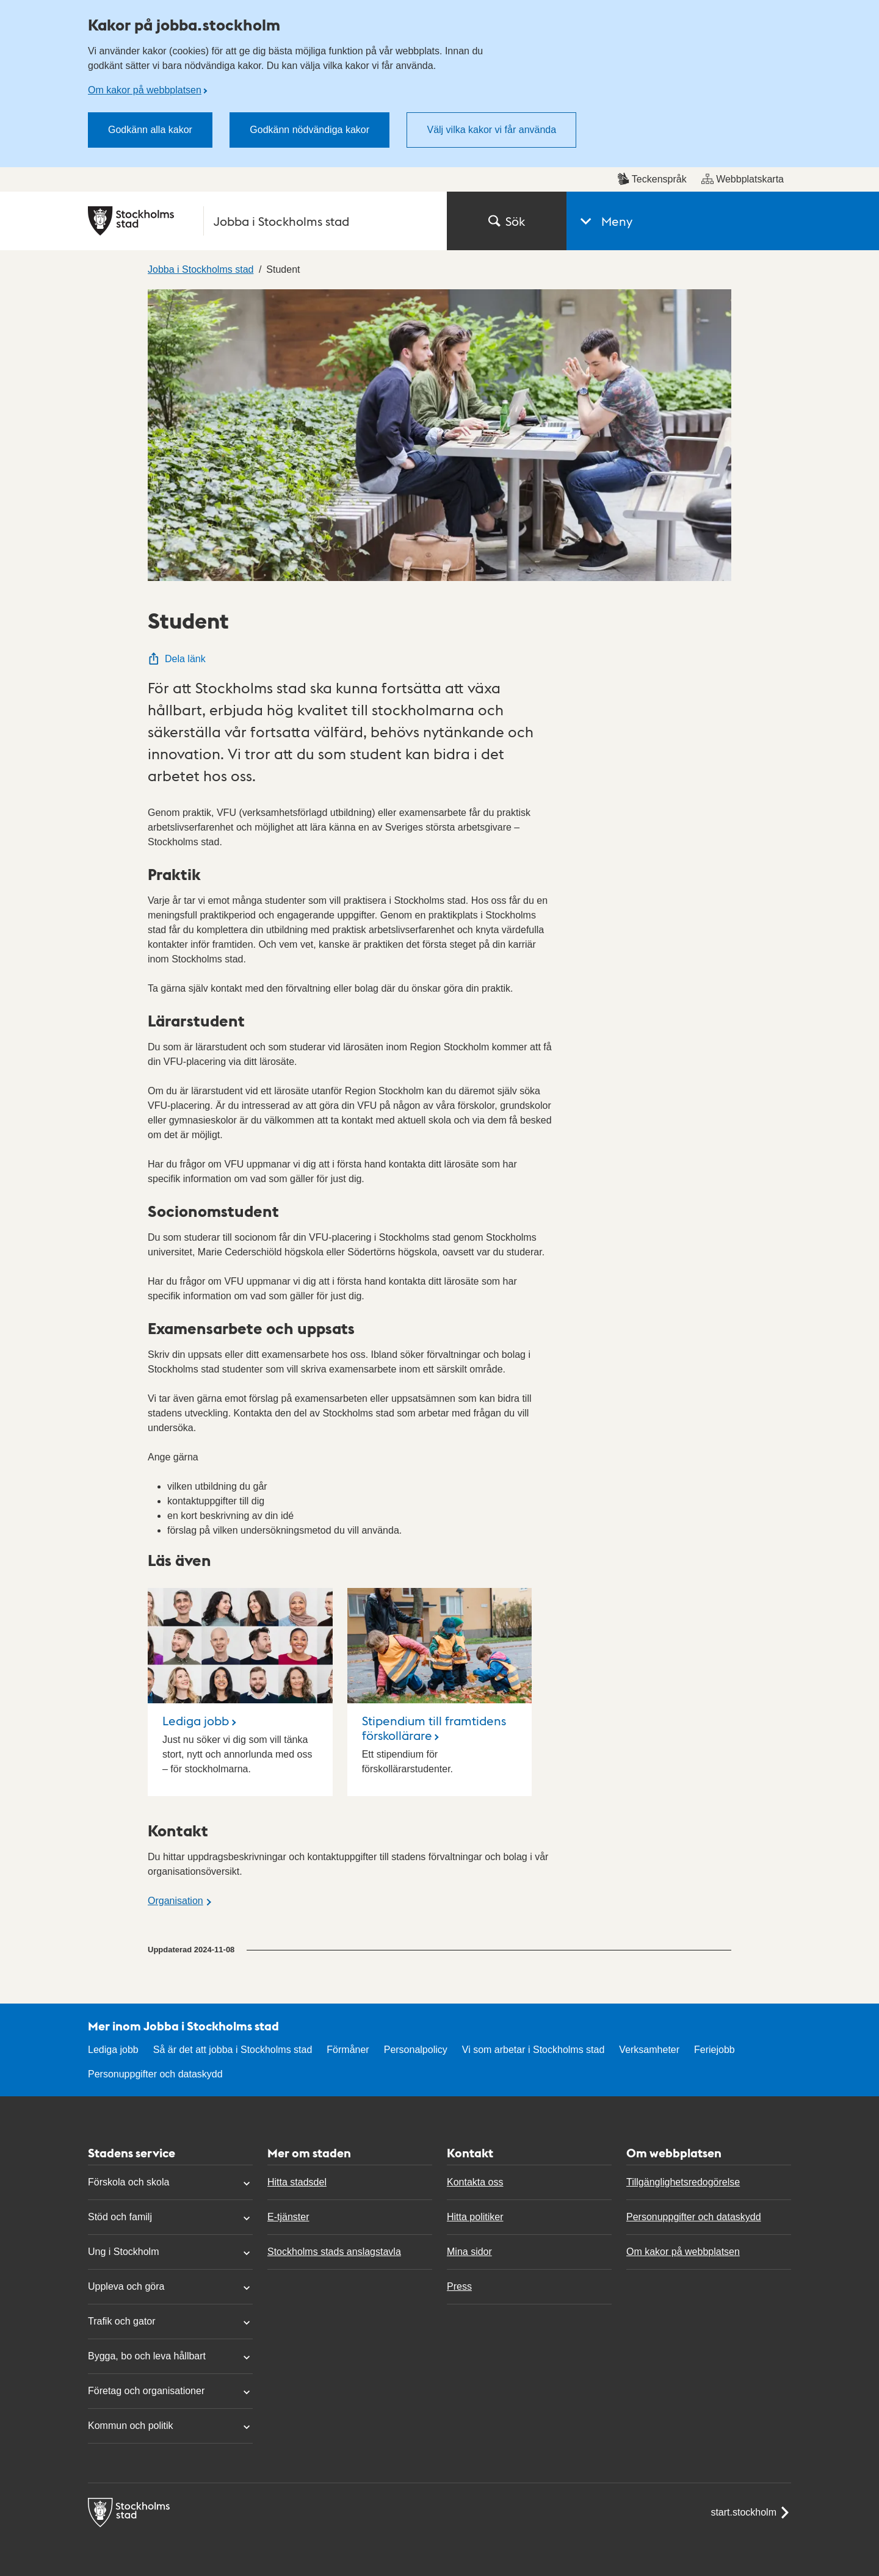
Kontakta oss (475, 2182)
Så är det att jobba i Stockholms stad (233, 2049)
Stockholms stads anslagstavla (334, 2251)
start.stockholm (751, 2512)
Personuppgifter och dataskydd (155, 2074)
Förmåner (348, 2049)
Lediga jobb (195, 1720)
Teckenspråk (652, 179)
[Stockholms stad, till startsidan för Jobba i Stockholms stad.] (260, 221)
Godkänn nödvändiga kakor (309, 129)
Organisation (175, 1901)
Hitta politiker (475, 2217)
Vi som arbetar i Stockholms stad (533, 2049)
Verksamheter (649, 2049)
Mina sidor (469, 2251)
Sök (506, 221)
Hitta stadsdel (297, 2182)
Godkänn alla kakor (150, 129)
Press (459, 2286)
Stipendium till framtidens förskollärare (434, 1727)
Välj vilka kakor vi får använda (491, 129)
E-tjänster (288, 2217)
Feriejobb (714, 2049)
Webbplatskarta (742, 179)
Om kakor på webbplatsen (144, 90)
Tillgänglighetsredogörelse (683, 2182)
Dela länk (177, 659)
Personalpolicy (415, 2049)
